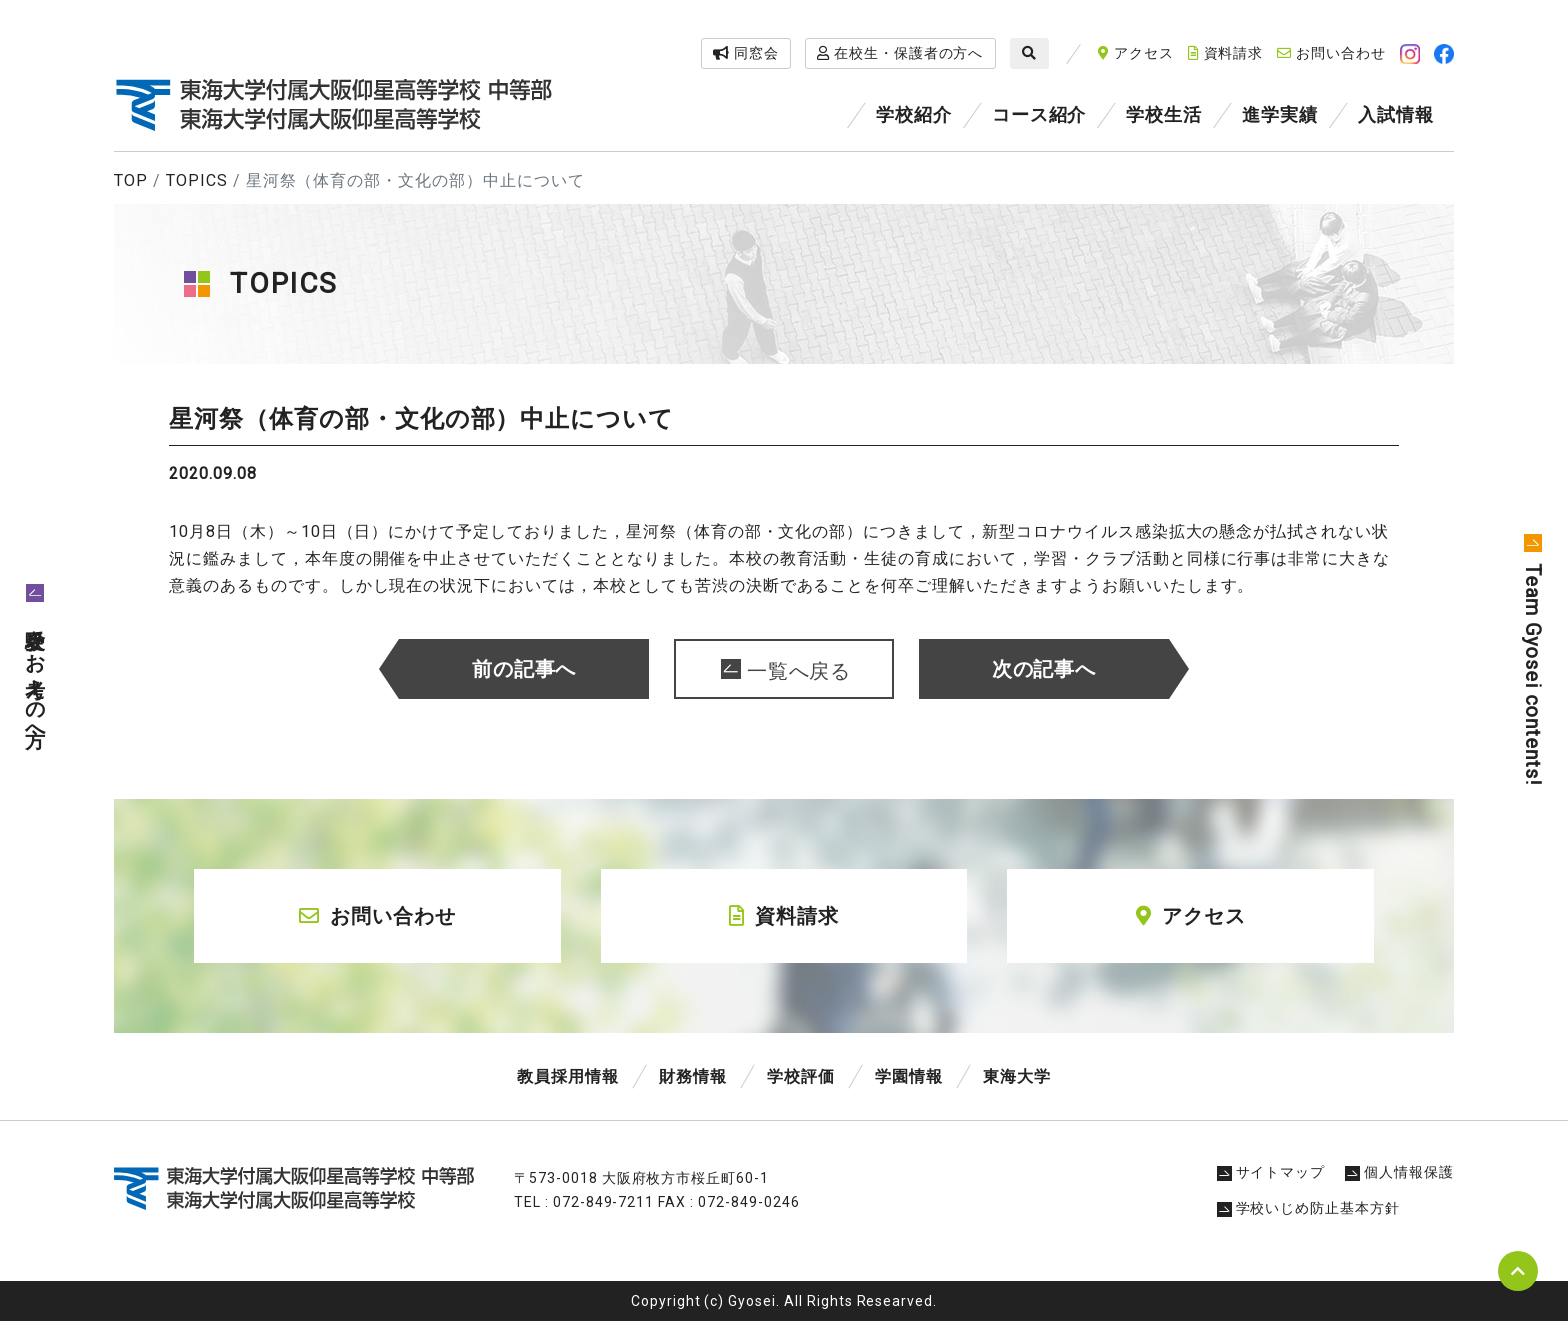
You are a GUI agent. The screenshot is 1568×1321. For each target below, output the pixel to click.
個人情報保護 (1399, 1172)
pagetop (1518, 1271)
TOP (131, 180)
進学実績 (1280, 114)
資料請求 (1226, 53)
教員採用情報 (568, 1076)
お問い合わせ (1331, 53)
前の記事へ (524, 669)
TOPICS (197, 180)
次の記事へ (1044, 669)
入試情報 (1396, 114)
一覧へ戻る (799, 671)
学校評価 (801, 1076)
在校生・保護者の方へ (900, 53)
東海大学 (1017, 1076)
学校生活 (1164, 114)
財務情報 (693, 1076)
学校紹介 (914, 114)
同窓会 (746, 53)
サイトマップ (1271, 1172)
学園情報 (909, 1076)
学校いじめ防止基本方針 (1309, 1208)
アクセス (1136, 53)
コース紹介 (1039, 114)
